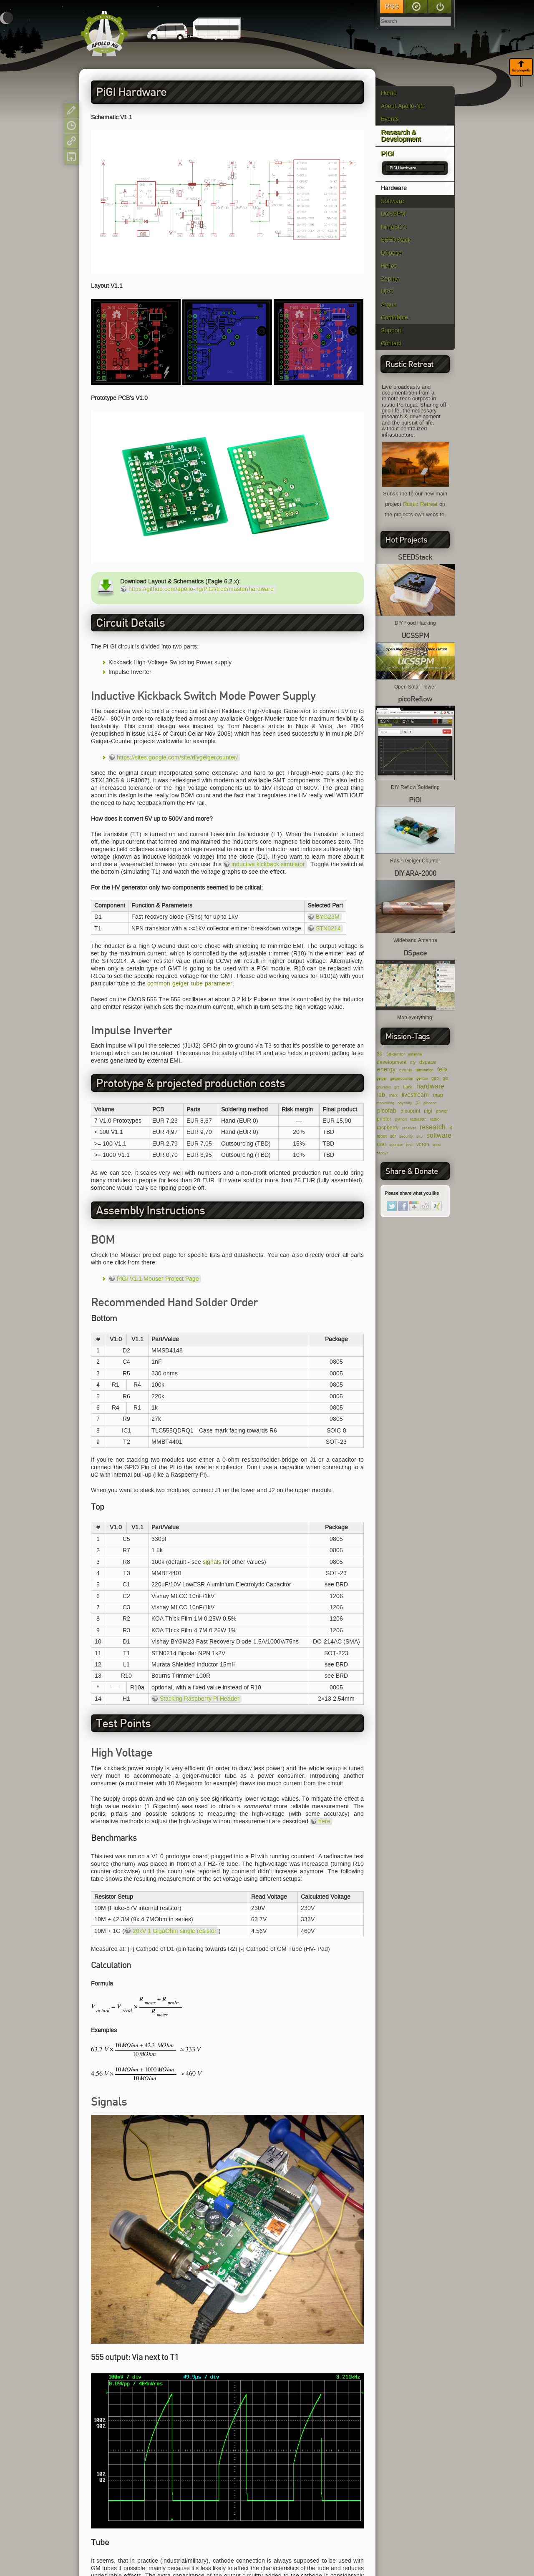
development (391, 1062)
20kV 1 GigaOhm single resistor (175, 1931)
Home (389, 93)
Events (390, 119)
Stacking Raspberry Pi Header (199, 1698)
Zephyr (390, 278)
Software (392, 201)
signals (212, 1562)
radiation (418, 1119)
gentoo (422, 1078)
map (438, 1095)
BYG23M (328, 917)
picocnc (430, 1103)
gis (445, 1078)
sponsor (396, 1144)
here (324, 1821)
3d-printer (395, 1054)
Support (391, 330)
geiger (381, 1078)
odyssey (405, 1103)
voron (422, 1144)
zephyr (382, 1153)
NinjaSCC (393, 227)
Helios (389, 266)
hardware (430, 1086)
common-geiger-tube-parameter (189, 983)
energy (386, 1069)
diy (413, 1062)
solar (381, 1144)
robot (382, 1136)
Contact (391, 343)
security (406, 1136)
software (438, 1135)
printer (384, 1118)
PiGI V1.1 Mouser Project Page (158, 1279)
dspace (427, 1062)
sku (419, 1136)
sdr (393, 1136)
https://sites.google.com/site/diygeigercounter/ (177, 757)
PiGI (387, 154)
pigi (428, 1110)
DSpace (391, 253)
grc (397, 1087)
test (409, 1144)
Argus (388, 304)
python (401, 1119)
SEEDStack (396, 240)
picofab (386, 1110)
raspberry (387, 1127)
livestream (415, 1095)
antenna (415, 1054)
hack (407, 1087)
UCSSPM (393, 214)
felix (442, 1069)
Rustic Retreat (420, 504)
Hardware (394, 188)
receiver (409, 1128)
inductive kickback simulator (268, 864)
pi (418, 1102)
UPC (387, 291)
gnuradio (383, 1087)
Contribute (394, 317)
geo (435, 1078)
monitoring (385, 1103)
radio (435, 1119)
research (433, 1127)
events (405, 1070)
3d (380, 1053)
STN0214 (328, 928)
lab (381, 1095)
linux (393, 1095)
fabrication (424, 1070)
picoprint (410, 1110)
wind (437, 1144)
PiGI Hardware (403, 168)
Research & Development (401, 135)
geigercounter (401, 1078)
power (442, 1111)
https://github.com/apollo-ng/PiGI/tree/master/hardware (201, 589)
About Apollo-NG (403, 106)
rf (451, 1128)
